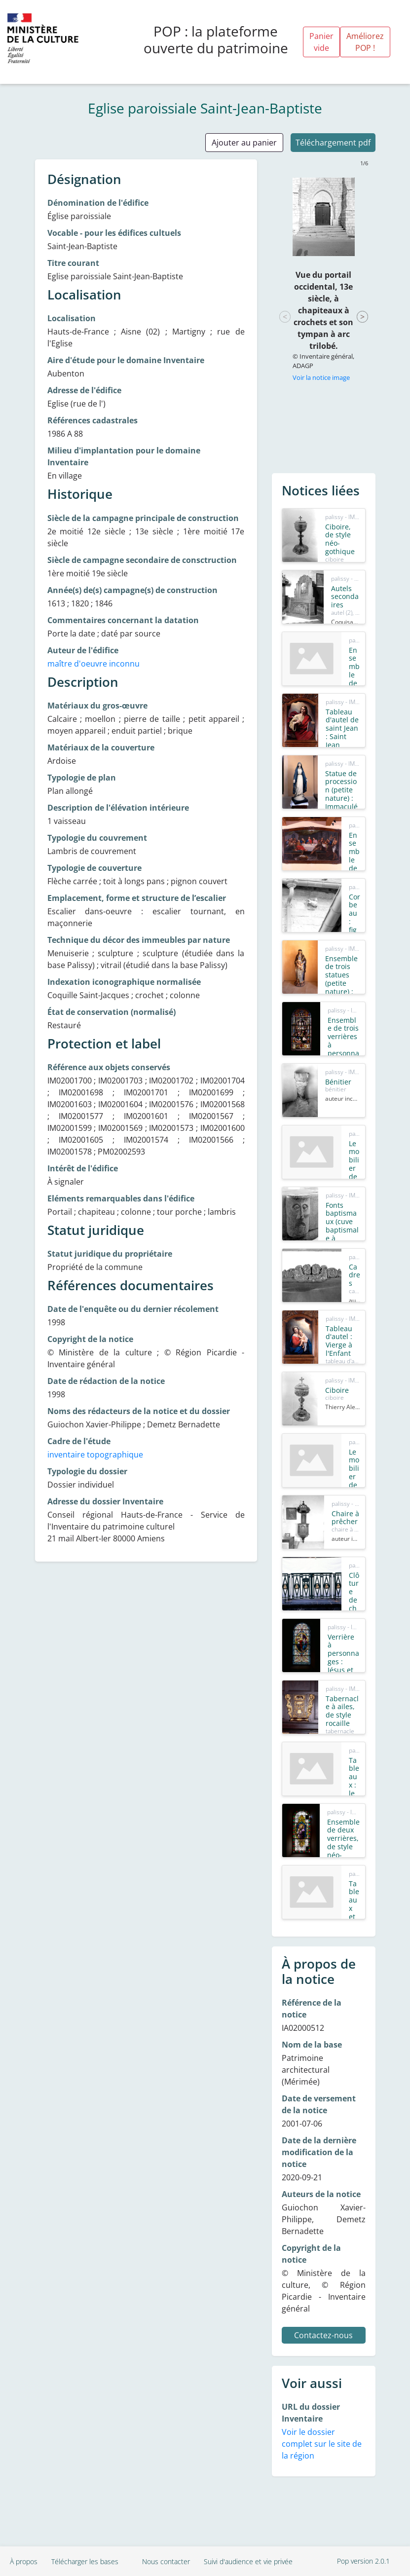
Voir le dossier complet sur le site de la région (322, 2444)
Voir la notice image (321, 377)
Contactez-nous (323, 2335)
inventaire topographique (95, 1454)
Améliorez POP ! (365, 42)
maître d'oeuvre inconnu (93, 663)
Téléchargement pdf (333, 142)
